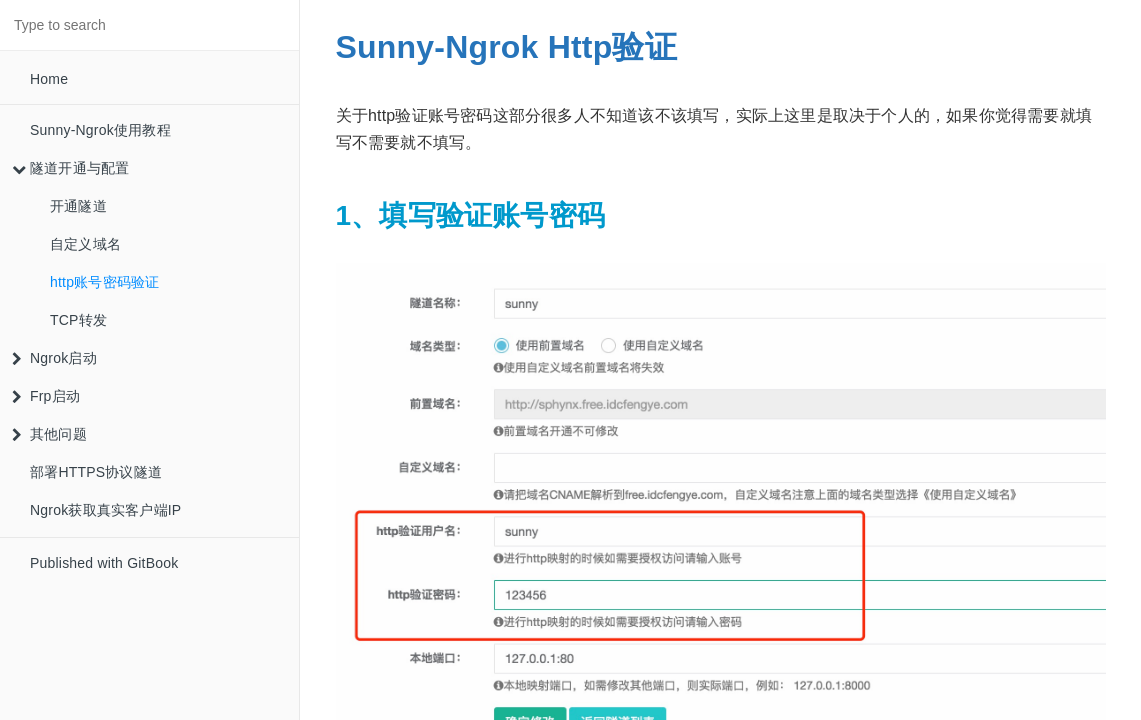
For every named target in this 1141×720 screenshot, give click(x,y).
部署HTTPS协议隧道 (96, 472)
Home (49, 79)
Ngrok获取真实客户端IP (105, 510)
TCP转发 (78, 320)
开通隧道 (78, 206)
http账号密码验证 (104, 282)
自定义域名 (85, 244)
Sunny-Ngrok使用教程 (100, 130)
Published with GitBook (104, 563)
